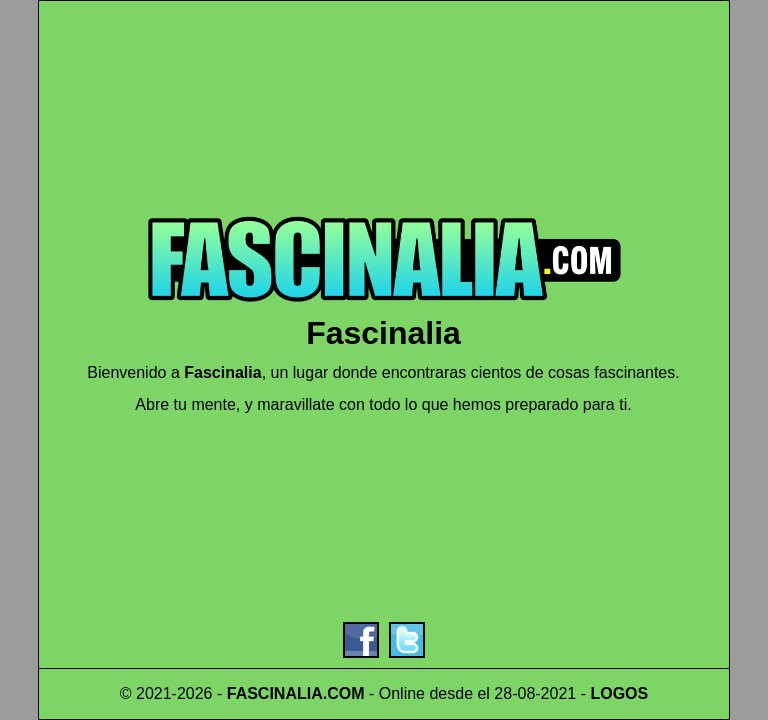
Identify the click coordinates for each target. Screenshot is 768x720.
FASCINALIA (275, 693)
